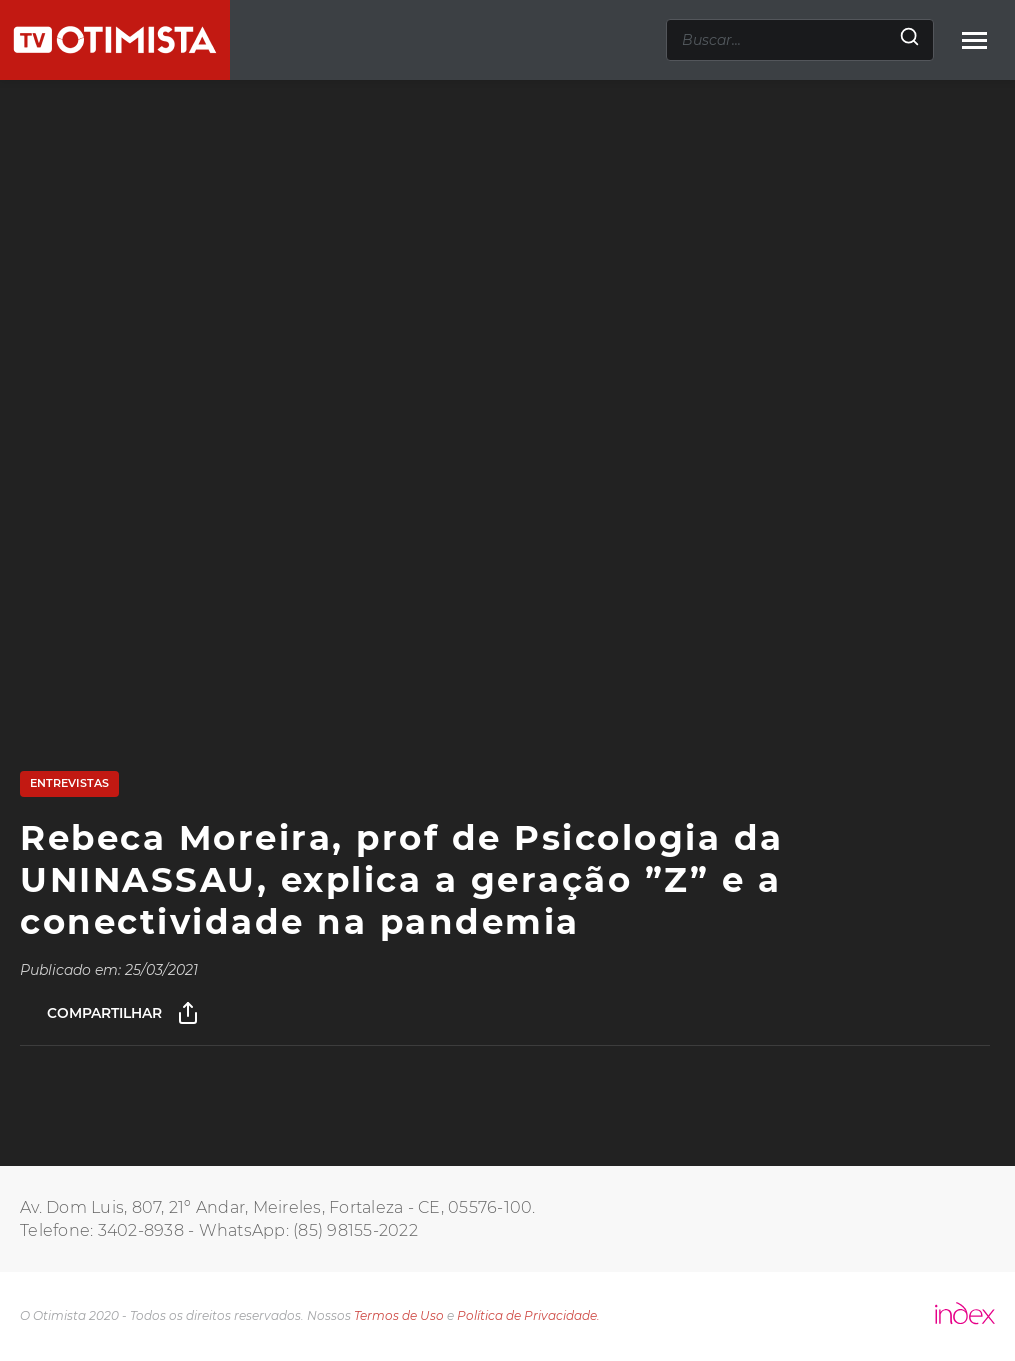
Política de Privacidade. (528, 1315)
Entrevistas (69, 783)
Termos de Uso (399, 1315)
